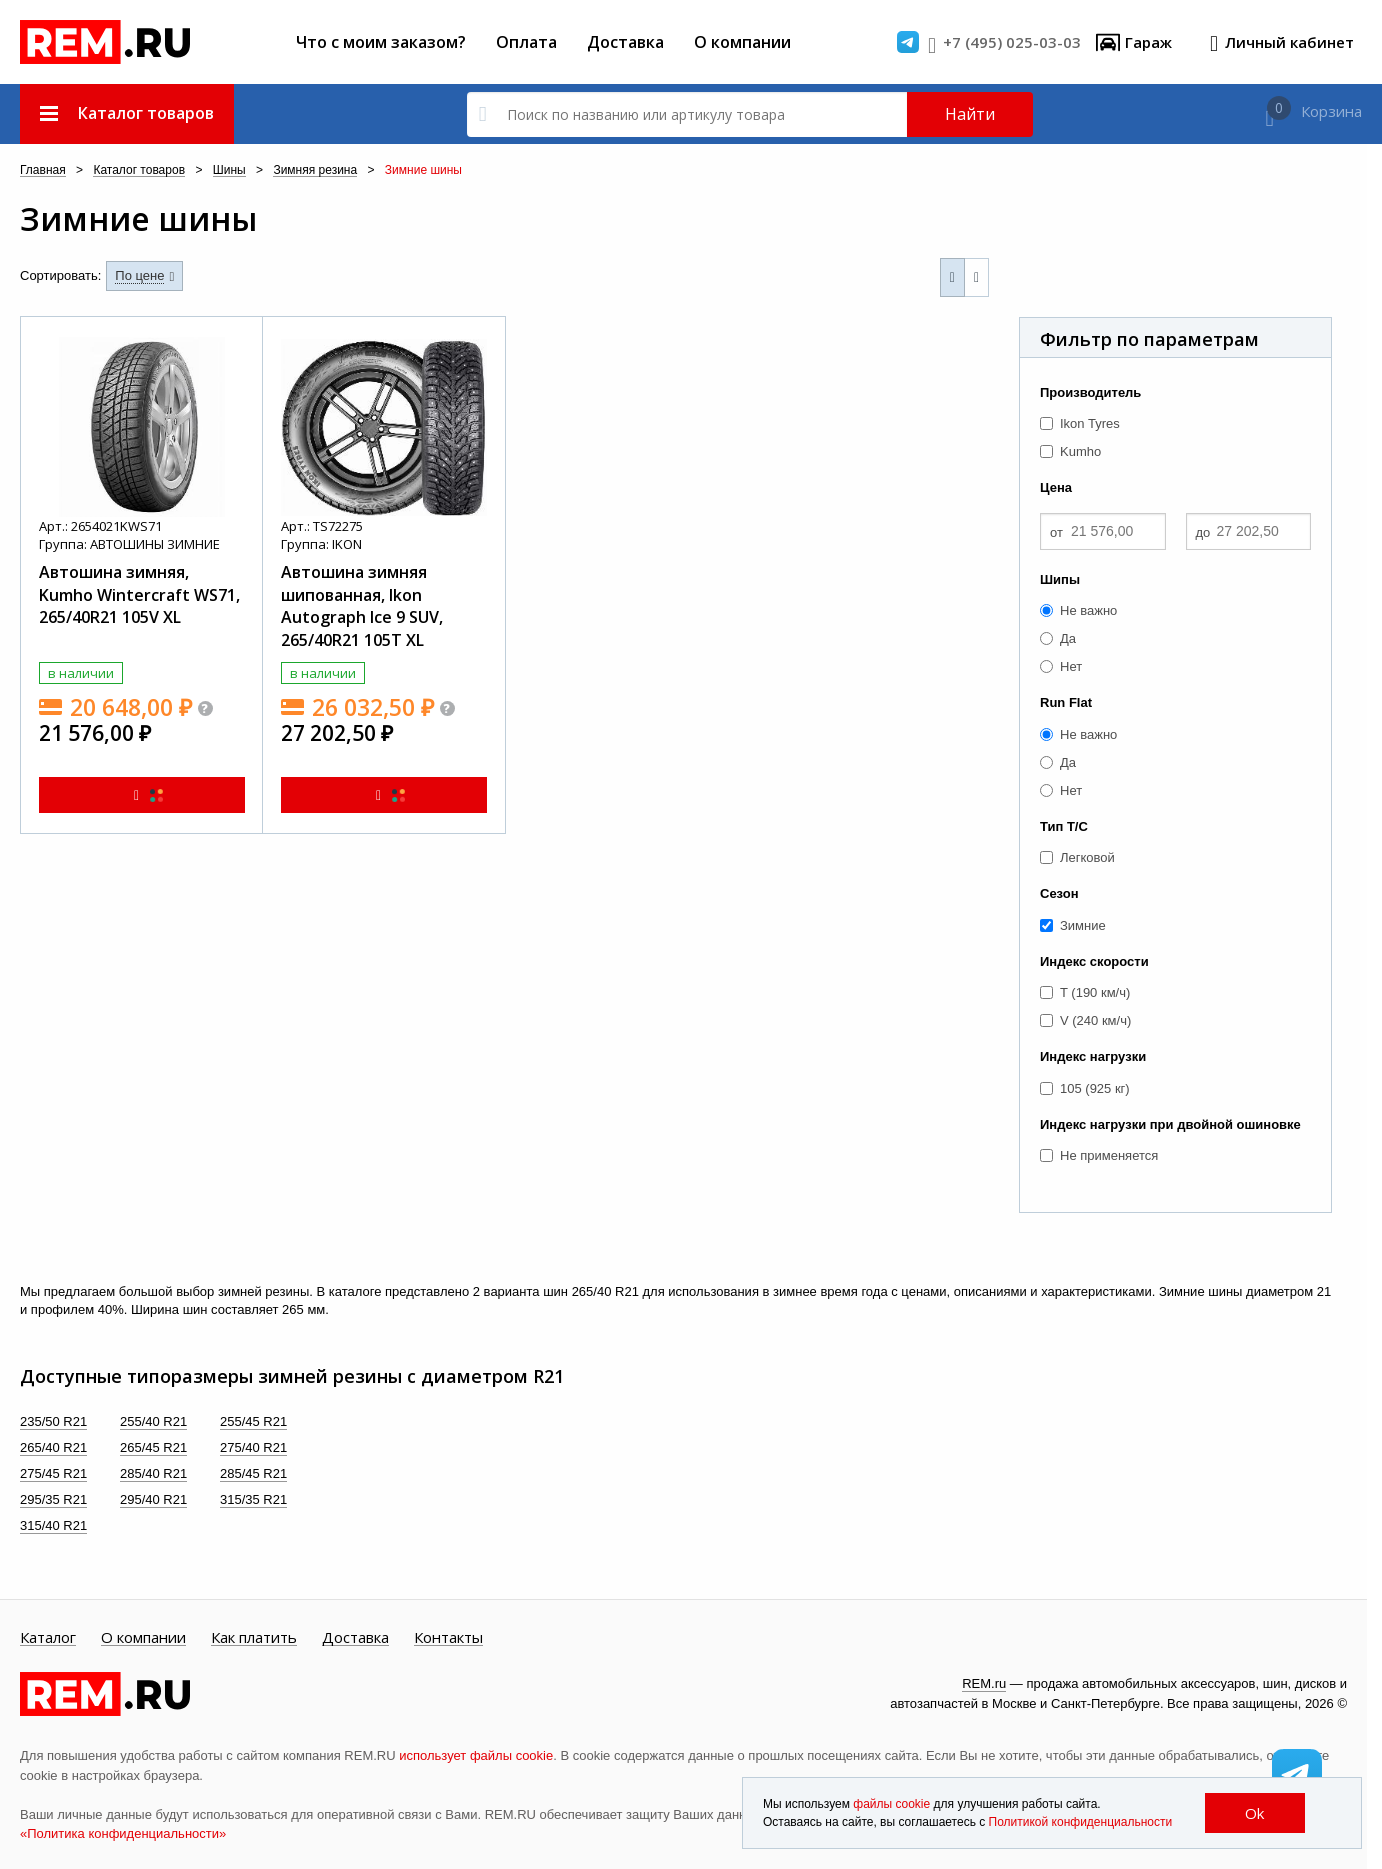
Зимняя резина (315, 170)
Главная (43, 170)
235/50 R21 (53, 1421)
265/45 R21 (153, 1447)
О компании (742, 42)
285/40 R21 (153, 1473)
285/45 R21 (253, 1473)
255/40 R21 (153, 1421)
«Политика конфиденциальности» (123, 1833)
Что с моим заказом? (381, 42)
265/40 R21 (53, 1447)
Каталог (48, 1638)
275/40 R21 (253, 1447)
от (1056, 532)
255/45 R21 (253, 1421)
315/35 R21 (253, 1499)
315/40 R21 (53, 1525)
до (1203, 532)
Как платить (254, 1638)
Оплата (526, 42)
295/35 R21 (53, 1499)
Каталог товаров (139, 170)
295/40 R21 (153, 1499)
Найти (970, 114)
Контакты (448, 1638)
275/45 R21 (53, 1473)
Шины (229, 170)
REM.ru (984, 1683)
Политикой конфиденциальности (1081, 1822)
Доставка (625, 42)
